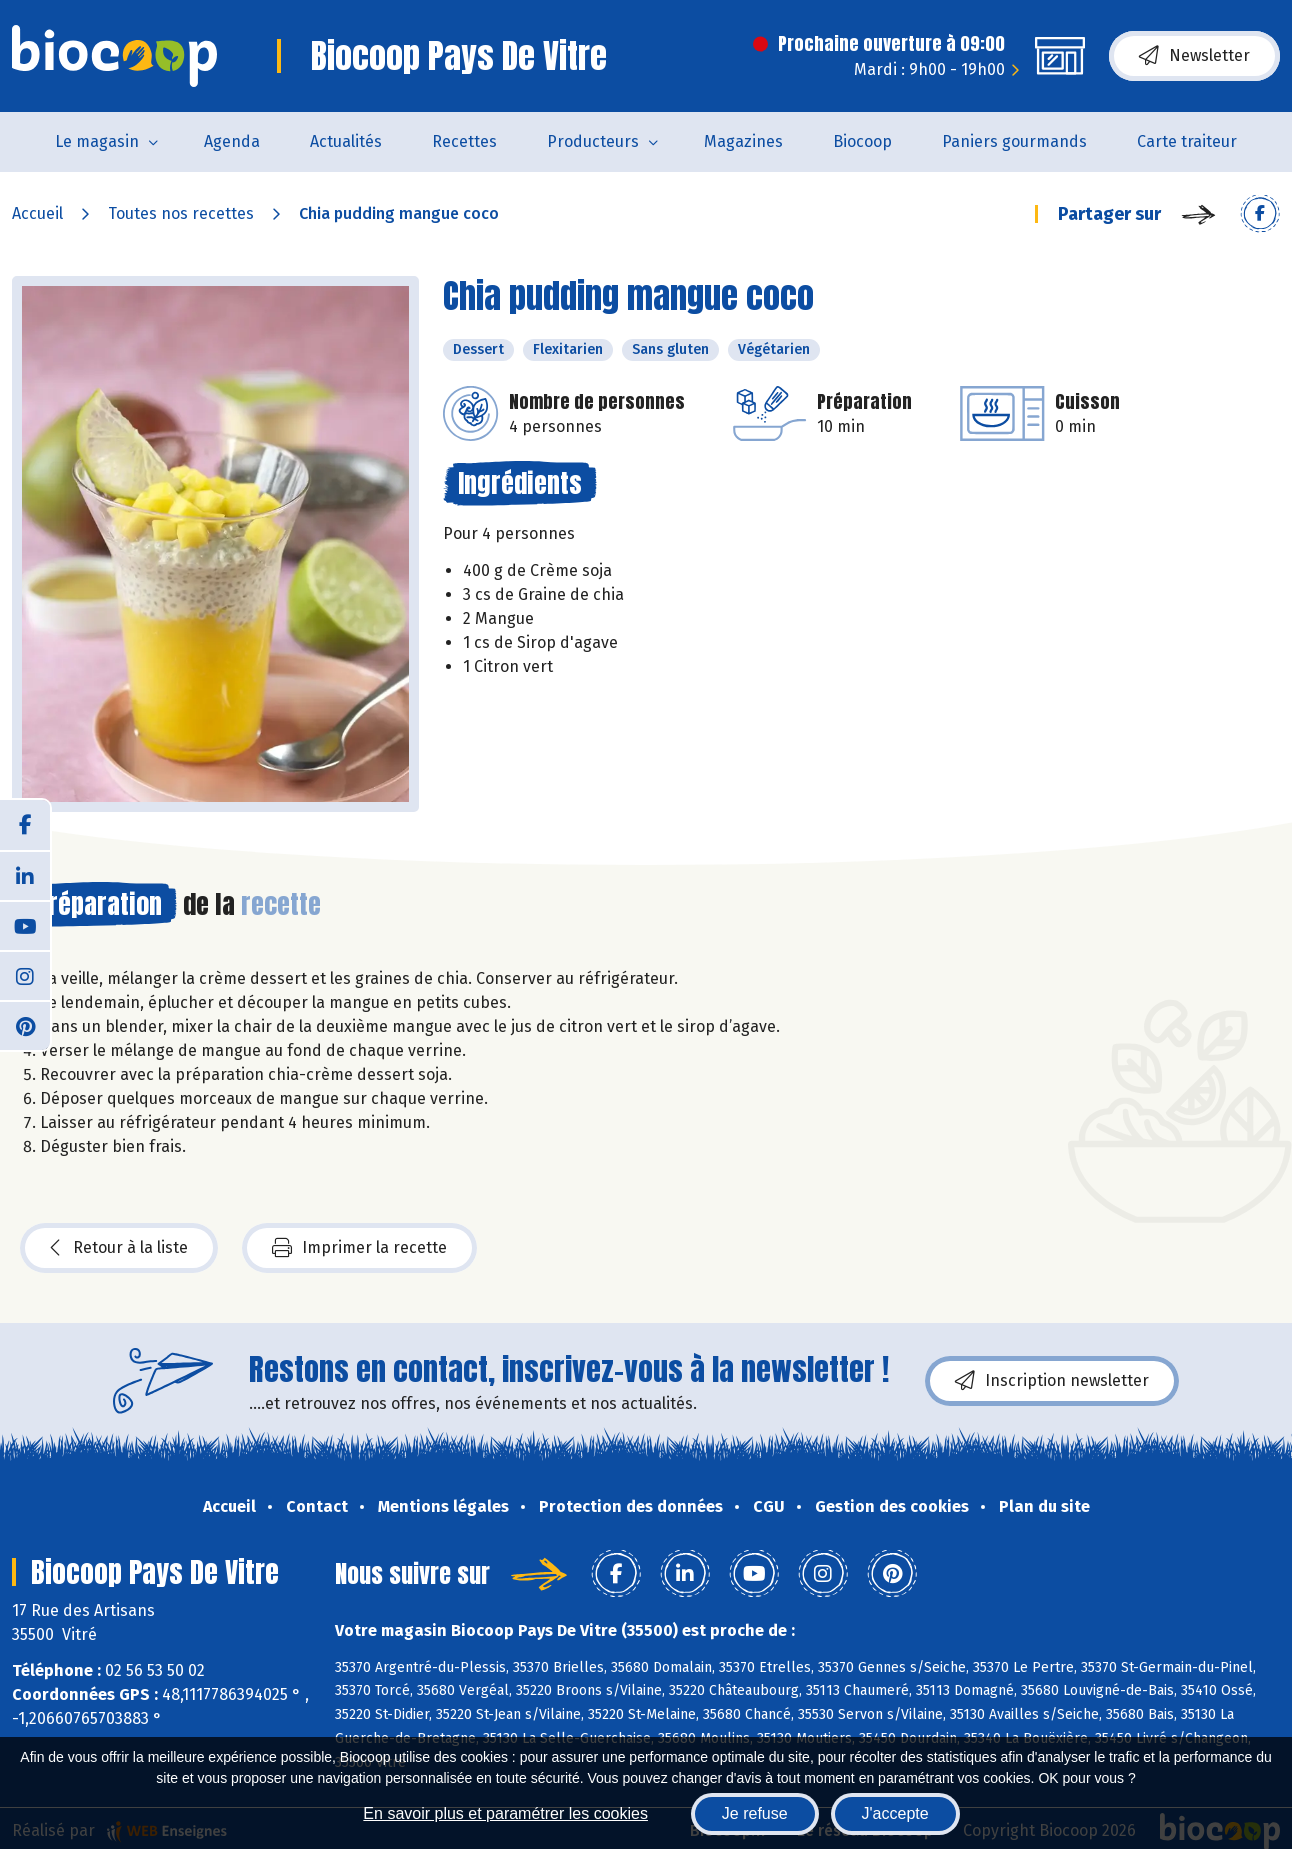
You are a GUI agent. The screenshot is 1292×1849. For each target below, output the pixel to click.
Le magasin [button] (97, 141)
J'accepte (895, 1813)
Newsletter (1194, 56)
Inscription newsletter (1052, 1381)
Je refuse (755, 1813)
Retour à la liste (119, 1248)
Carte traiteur (1187, 141)
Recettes (464, 141)
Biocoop (862, 141)
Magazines (743, 141)
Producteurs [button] (593, 141)
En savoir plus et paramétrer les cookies (505, 1813)
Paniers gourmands (1014, 141)
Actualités (346, 141)
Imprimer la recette (359, 1248)
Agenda (232, 141)
